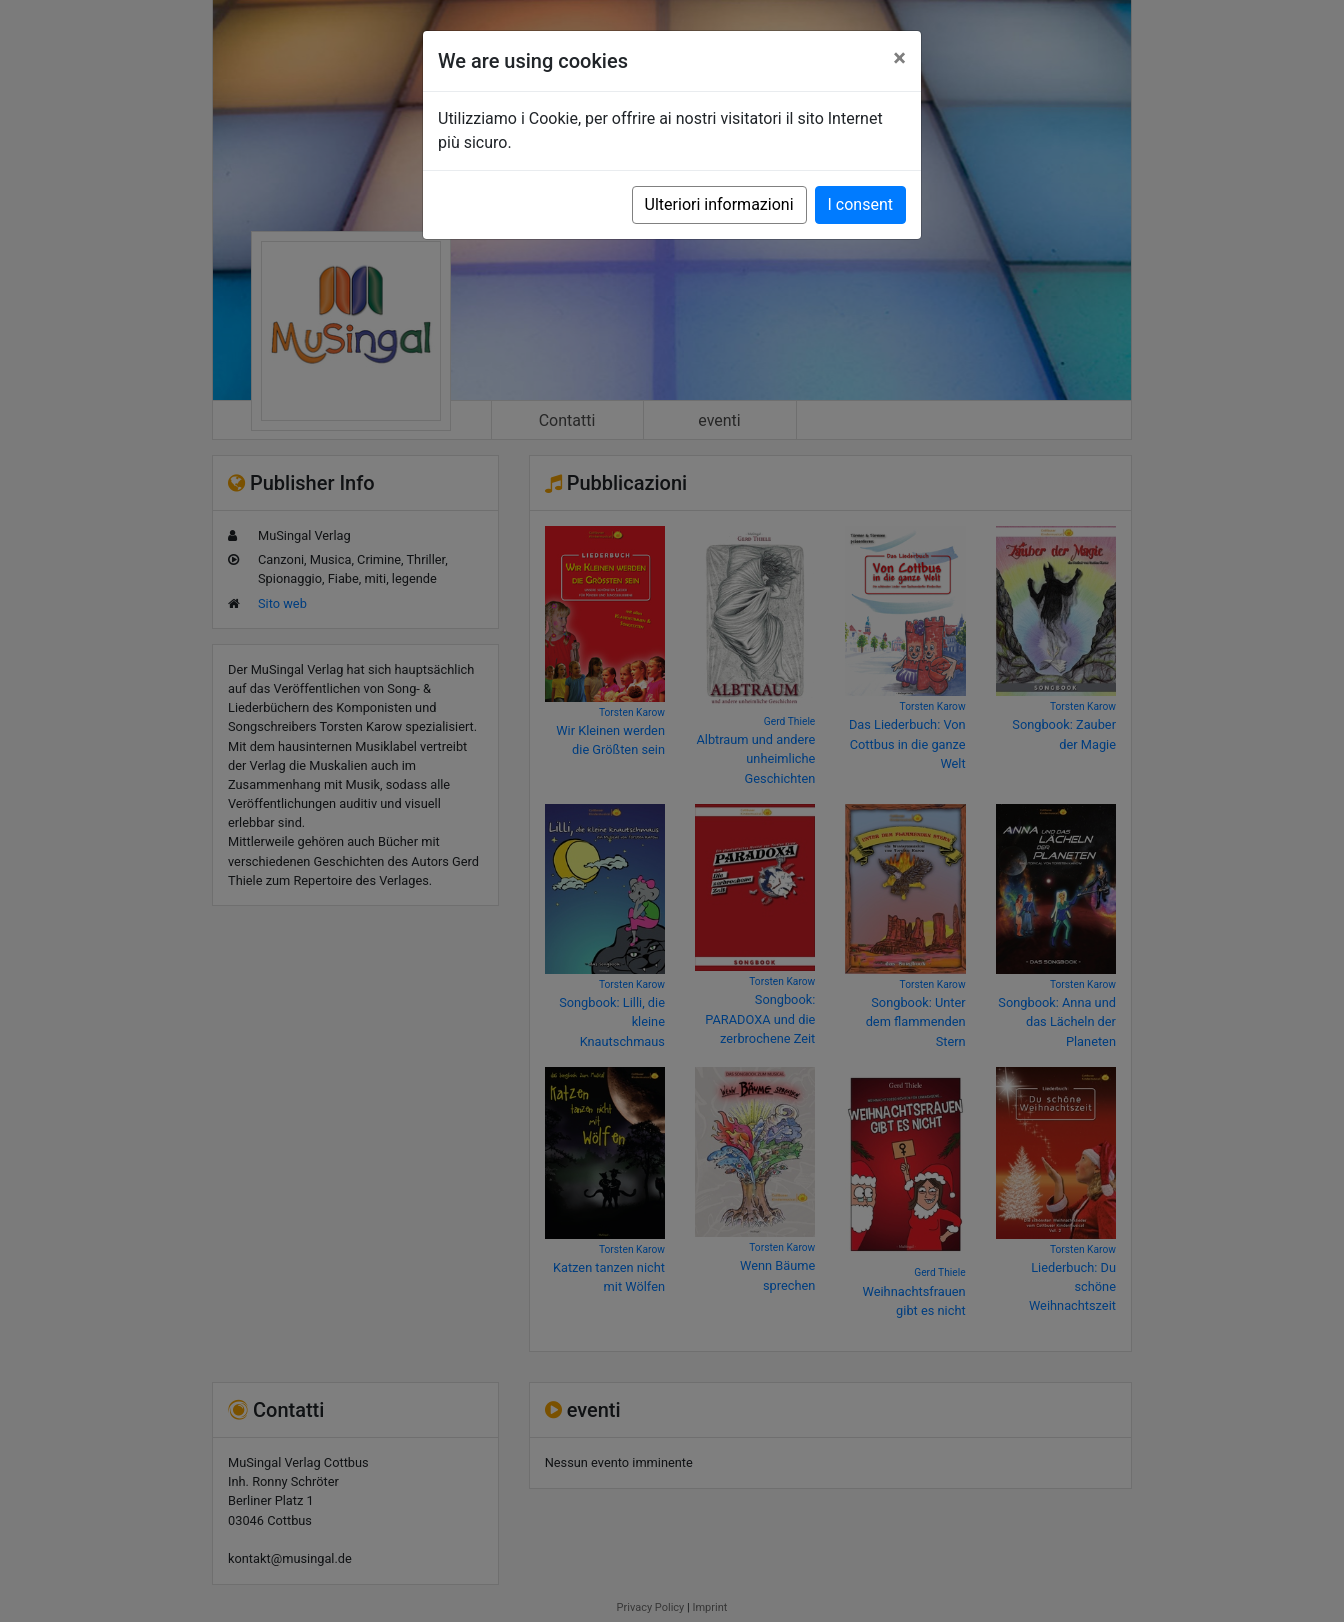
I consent (860, 204)
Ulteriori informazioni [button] (719, 204)
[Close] (899, 58)
